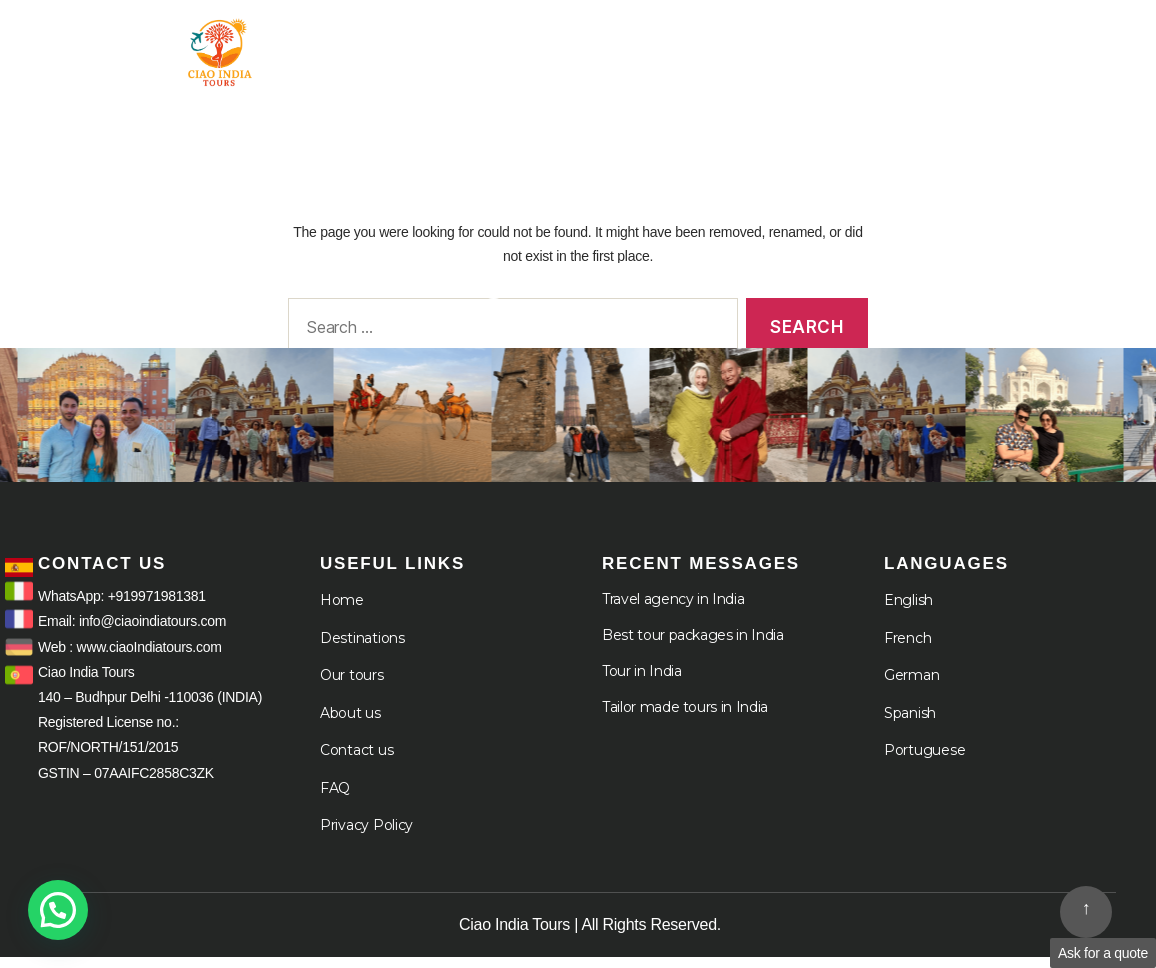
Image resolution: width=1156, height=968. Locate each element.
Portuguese (924, 761)
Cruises (1079, 39)
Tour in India (645, 39)
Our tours (352, 686)
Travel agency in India (673, 610)
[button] (58, 910)
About (953, 39)
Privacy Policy (366, 836)
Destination (812, 39)
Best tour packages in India (693, 646)
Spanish (910, 724)
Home (520, 39)
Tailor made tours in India (685, 718)
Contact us (356, 761)
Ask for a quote (1103, 953)
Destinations (362, 649)
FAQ (335, 799)
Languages (1066, 56)
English (908, 611)
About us (350, 724)
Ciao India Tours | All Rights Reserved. (590, 935)
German (911, 686)
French (907, 649)
